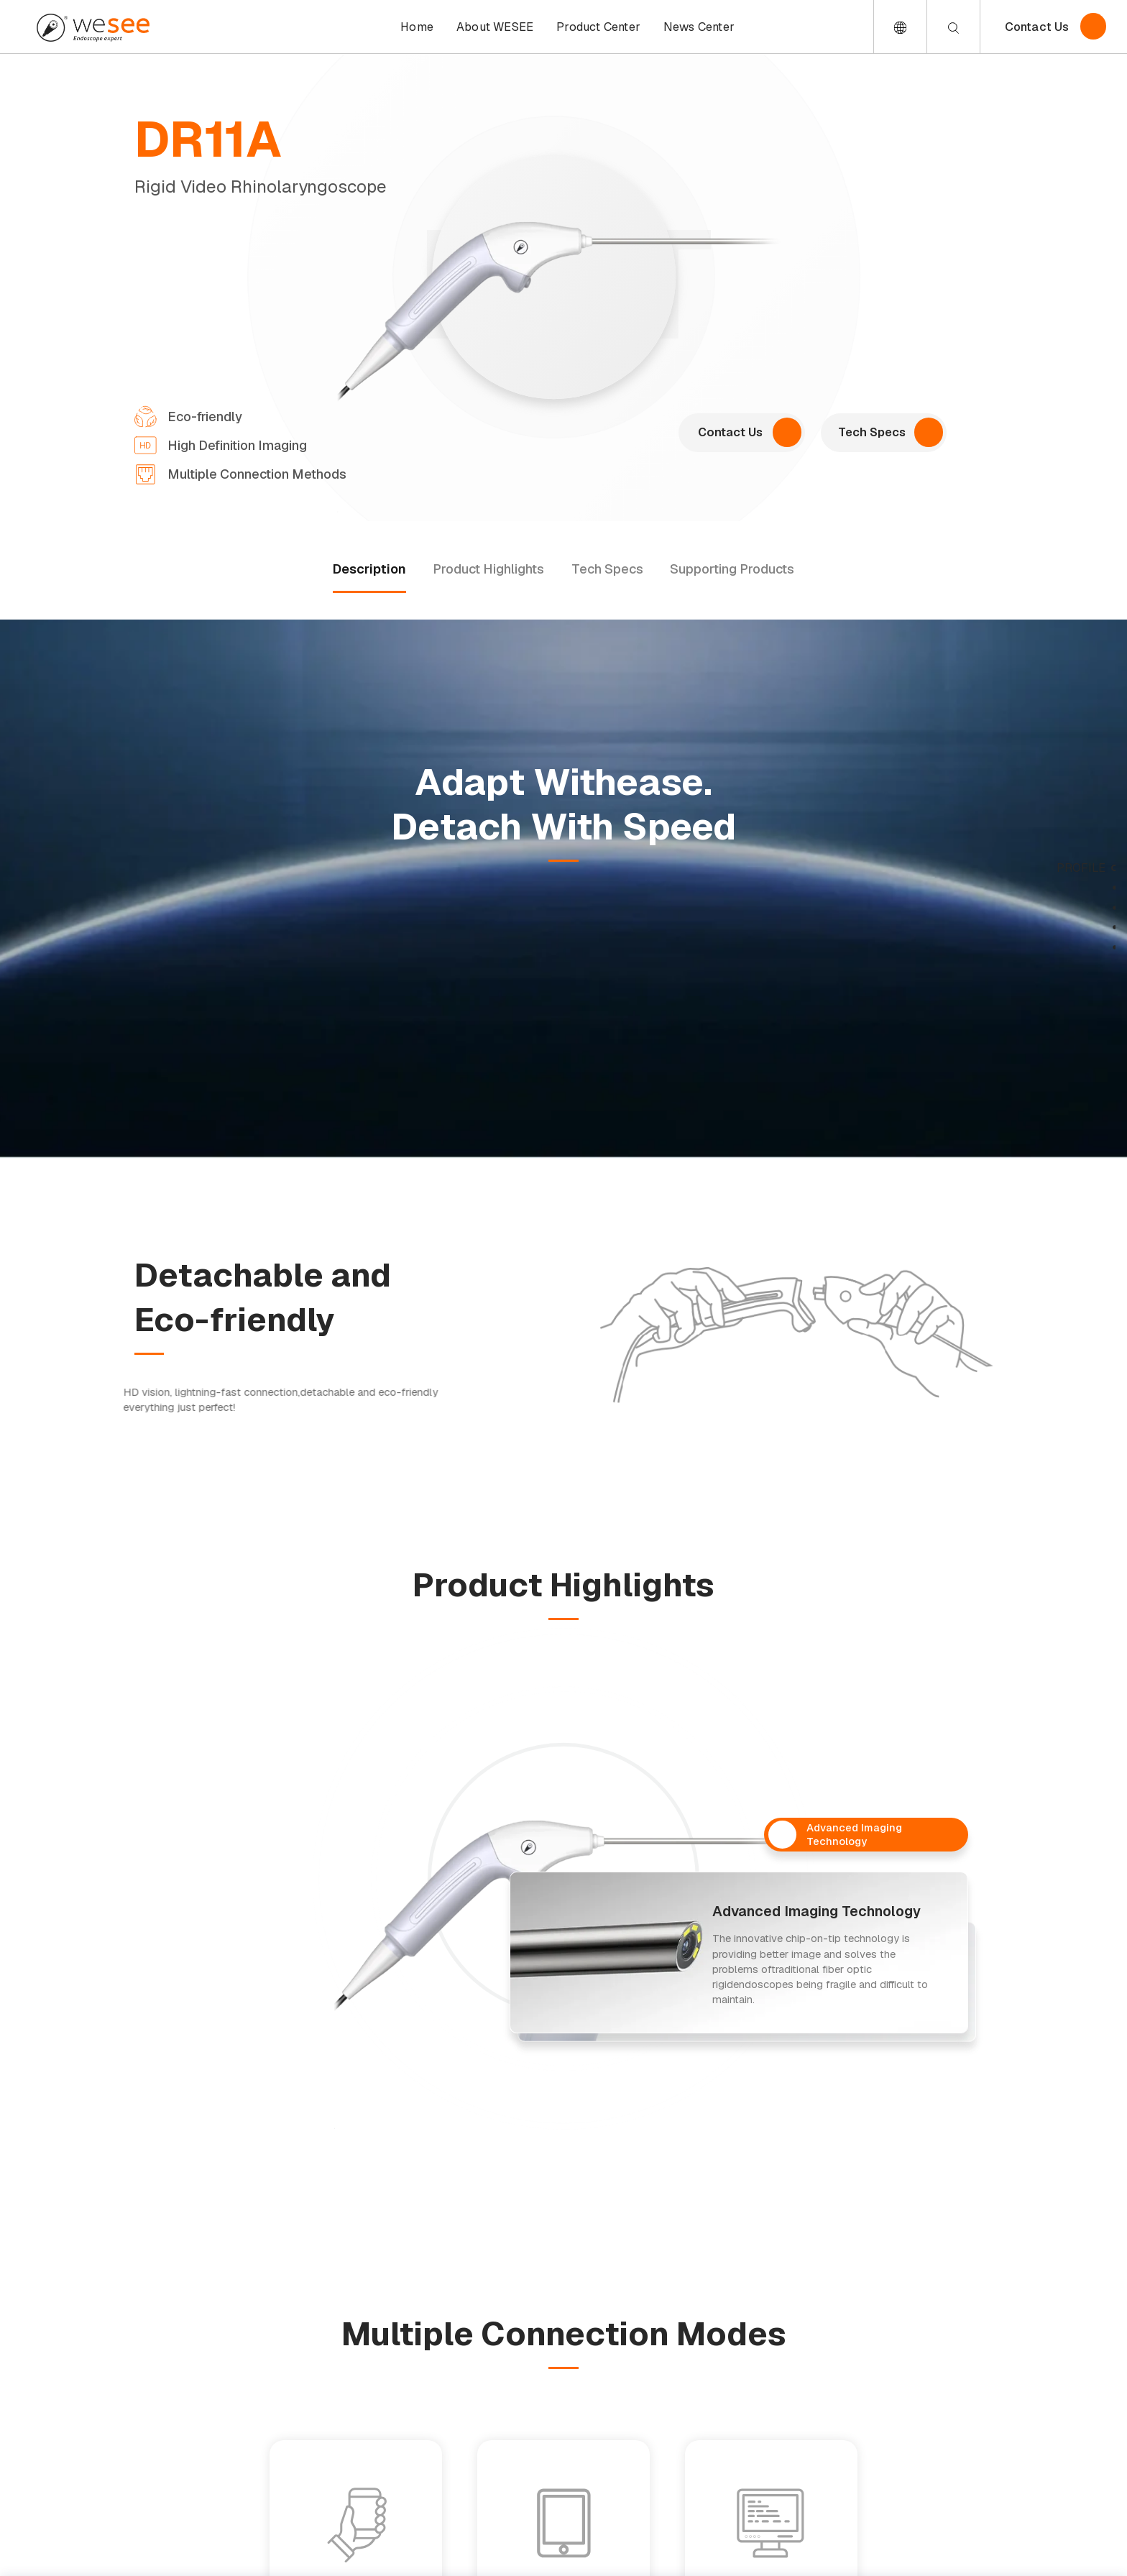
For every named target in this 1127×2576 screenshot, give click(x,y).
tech (1089, 927)
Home (416, 26)
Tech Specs (607, 569)
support (1077, 946)
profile (1081, 867)
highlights (1070, 907)
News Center (699, 26)
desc (1090, 888)
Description (369, 569)
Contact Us (1037, 26)
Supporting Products (732, 569)
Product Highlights (488, 569)
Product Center (598, 26)
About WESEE (494, 26)
